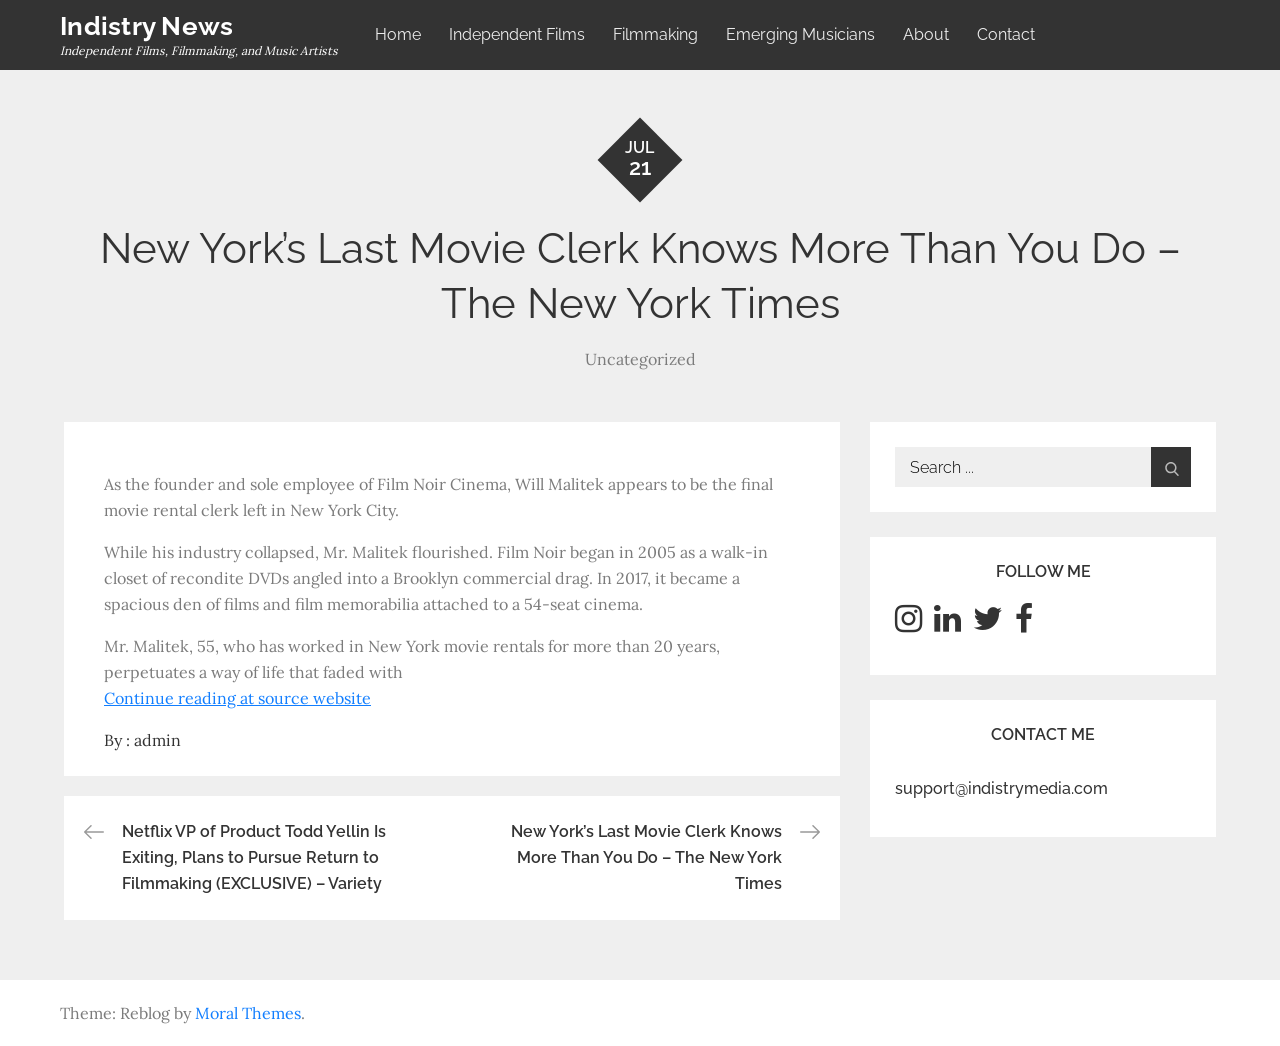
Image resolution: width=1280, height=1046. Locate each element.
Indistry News (146, 26)
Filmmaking (655, 34)
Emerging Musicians (800, 34)
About (926, 34)
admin (157, 740)
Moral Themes (248, 1013)
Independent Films (517, 34)
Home (398, 34)
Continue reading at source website (237, 698)
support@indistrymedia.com (1001, 788)
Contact (1006, 34)
